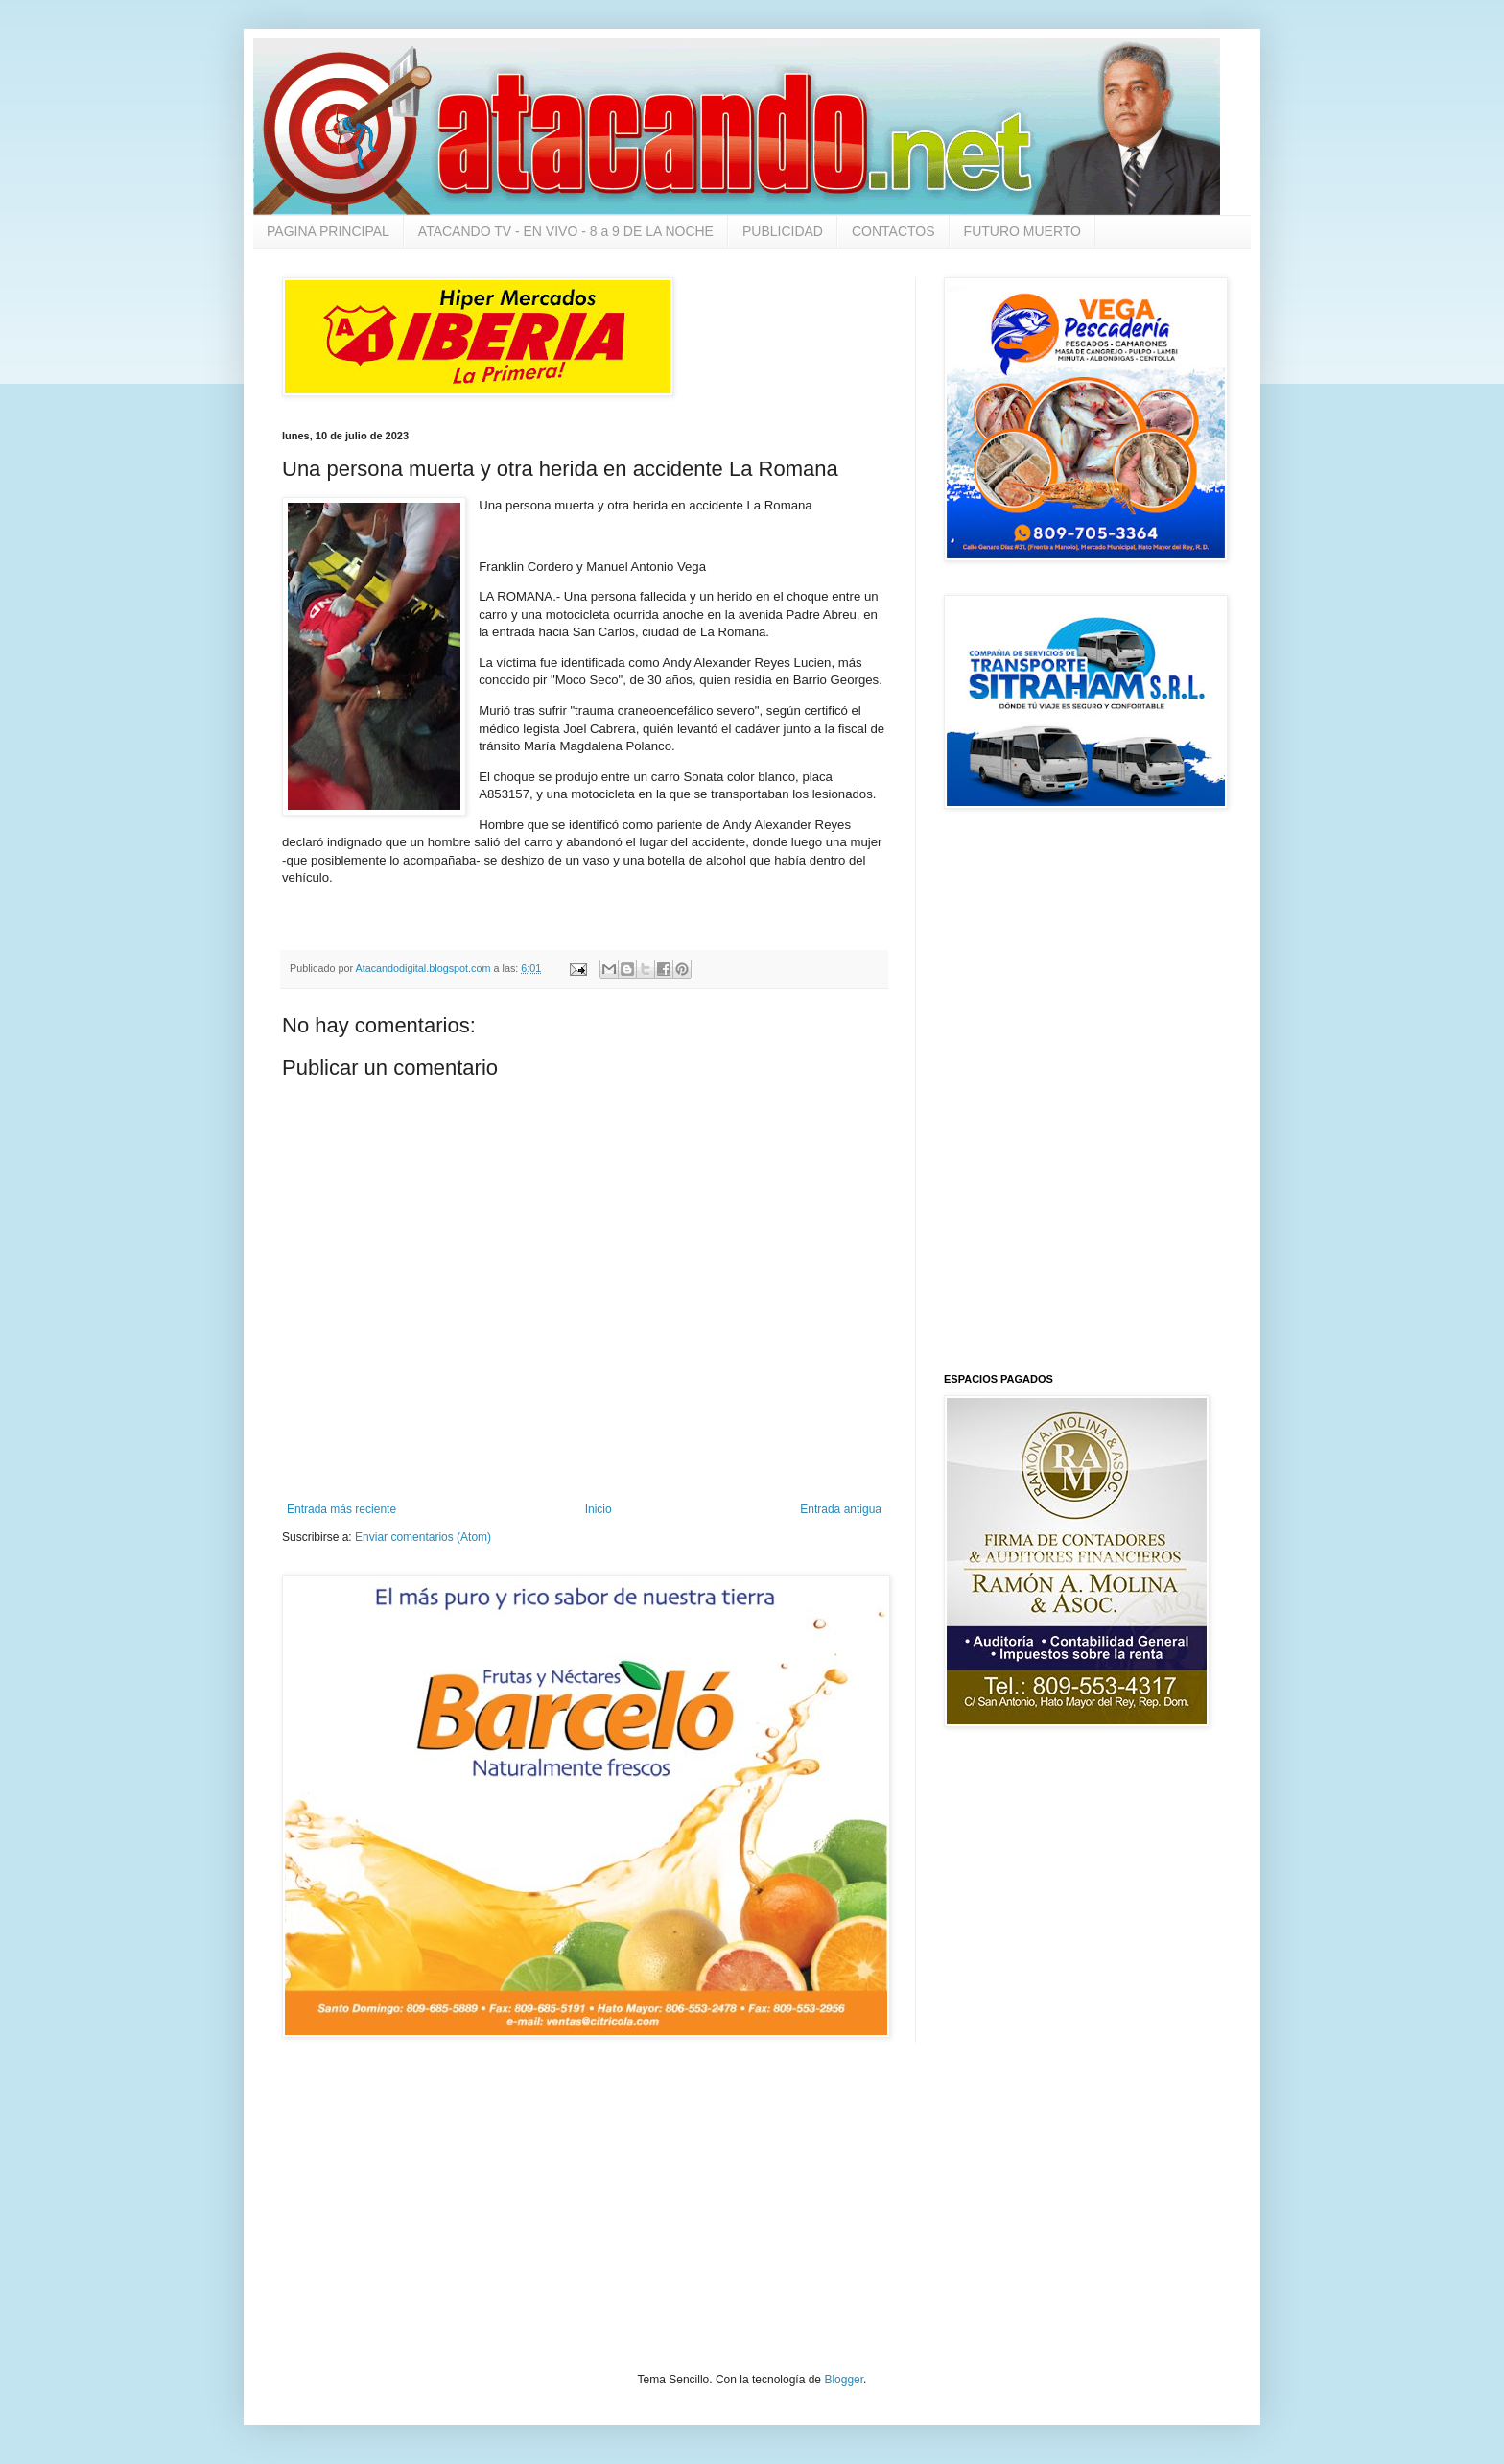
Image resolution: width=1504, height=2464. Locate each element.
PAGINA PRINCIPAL (328, 231)
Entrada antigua (840, 1509)
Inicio (598, 1509)
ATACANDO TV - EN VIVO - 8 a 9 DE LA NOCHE (566, 231)
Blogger (843, 2379)
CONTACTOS (893, 231)
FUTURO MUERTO (1022, 231)
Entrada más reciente (341, 1509)
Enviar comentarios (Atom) (423, 1537)
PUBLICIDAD (782, 231)
